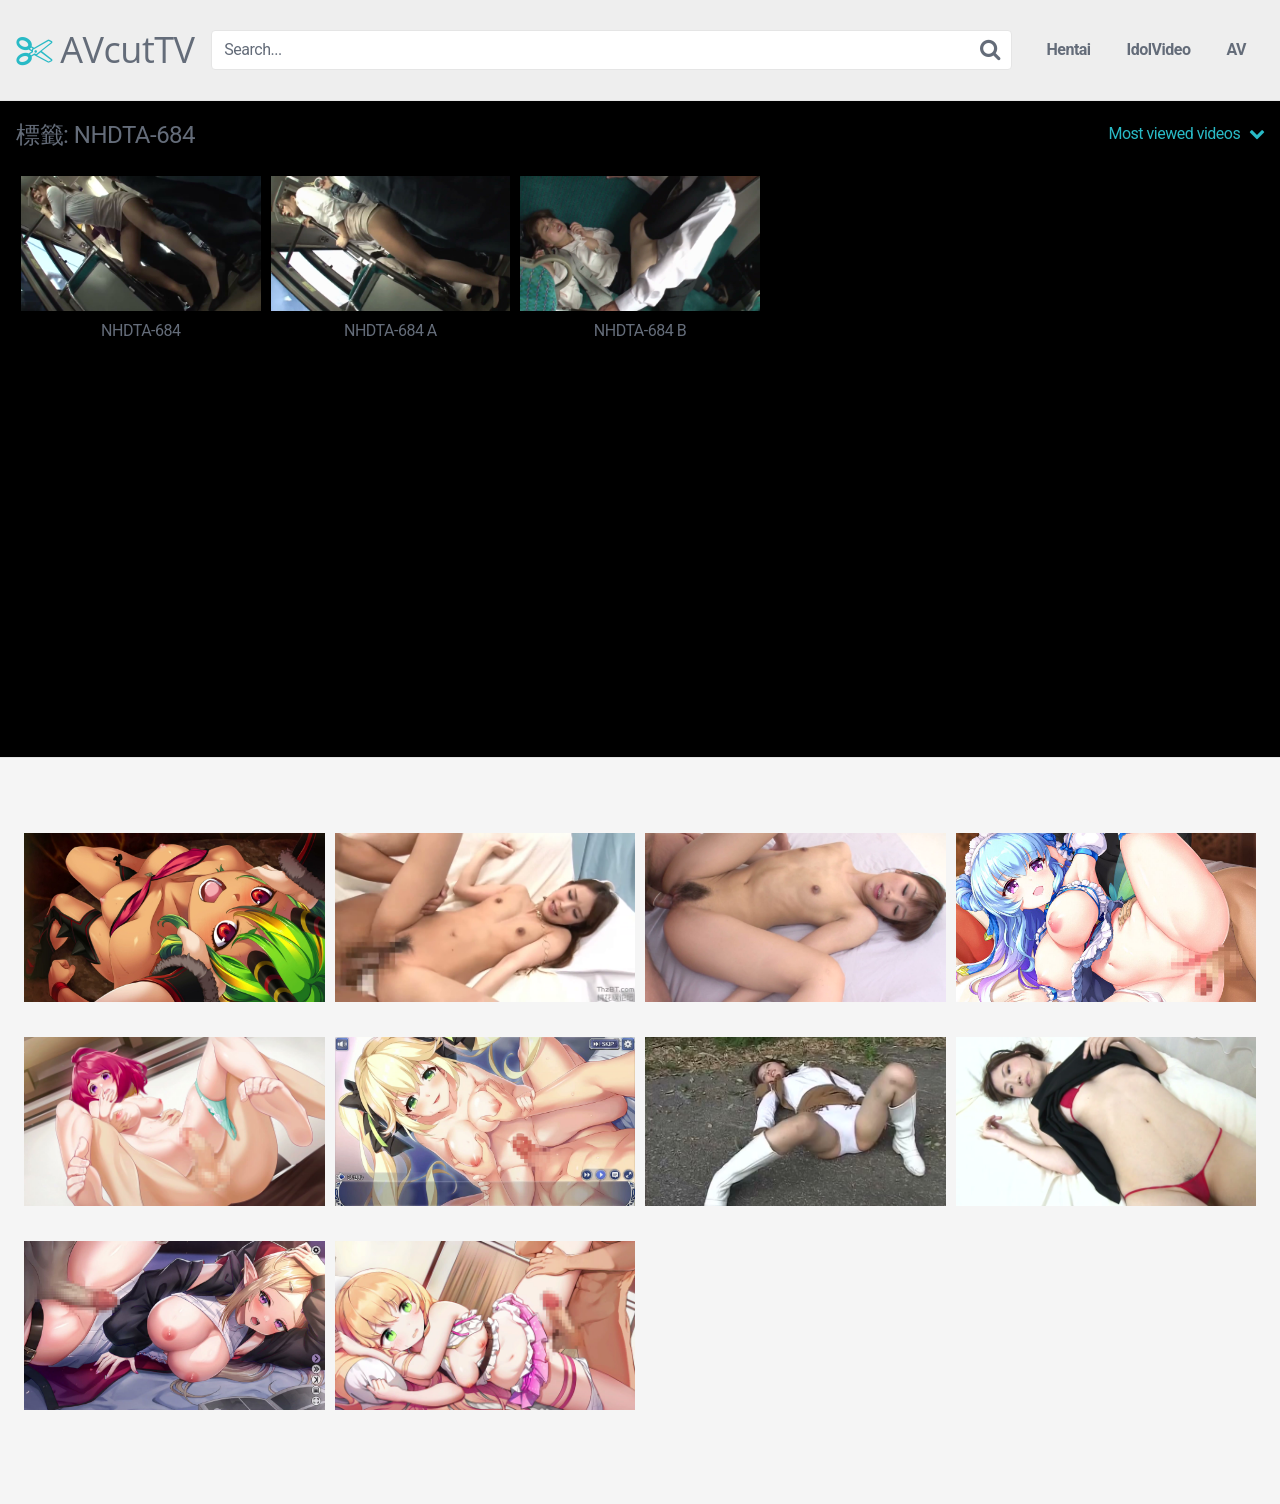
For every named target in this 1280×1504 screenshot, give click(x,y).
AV (1236, 49)
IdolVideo (1159, 49)
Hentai (1068, 49)
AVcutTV (105, 50)
